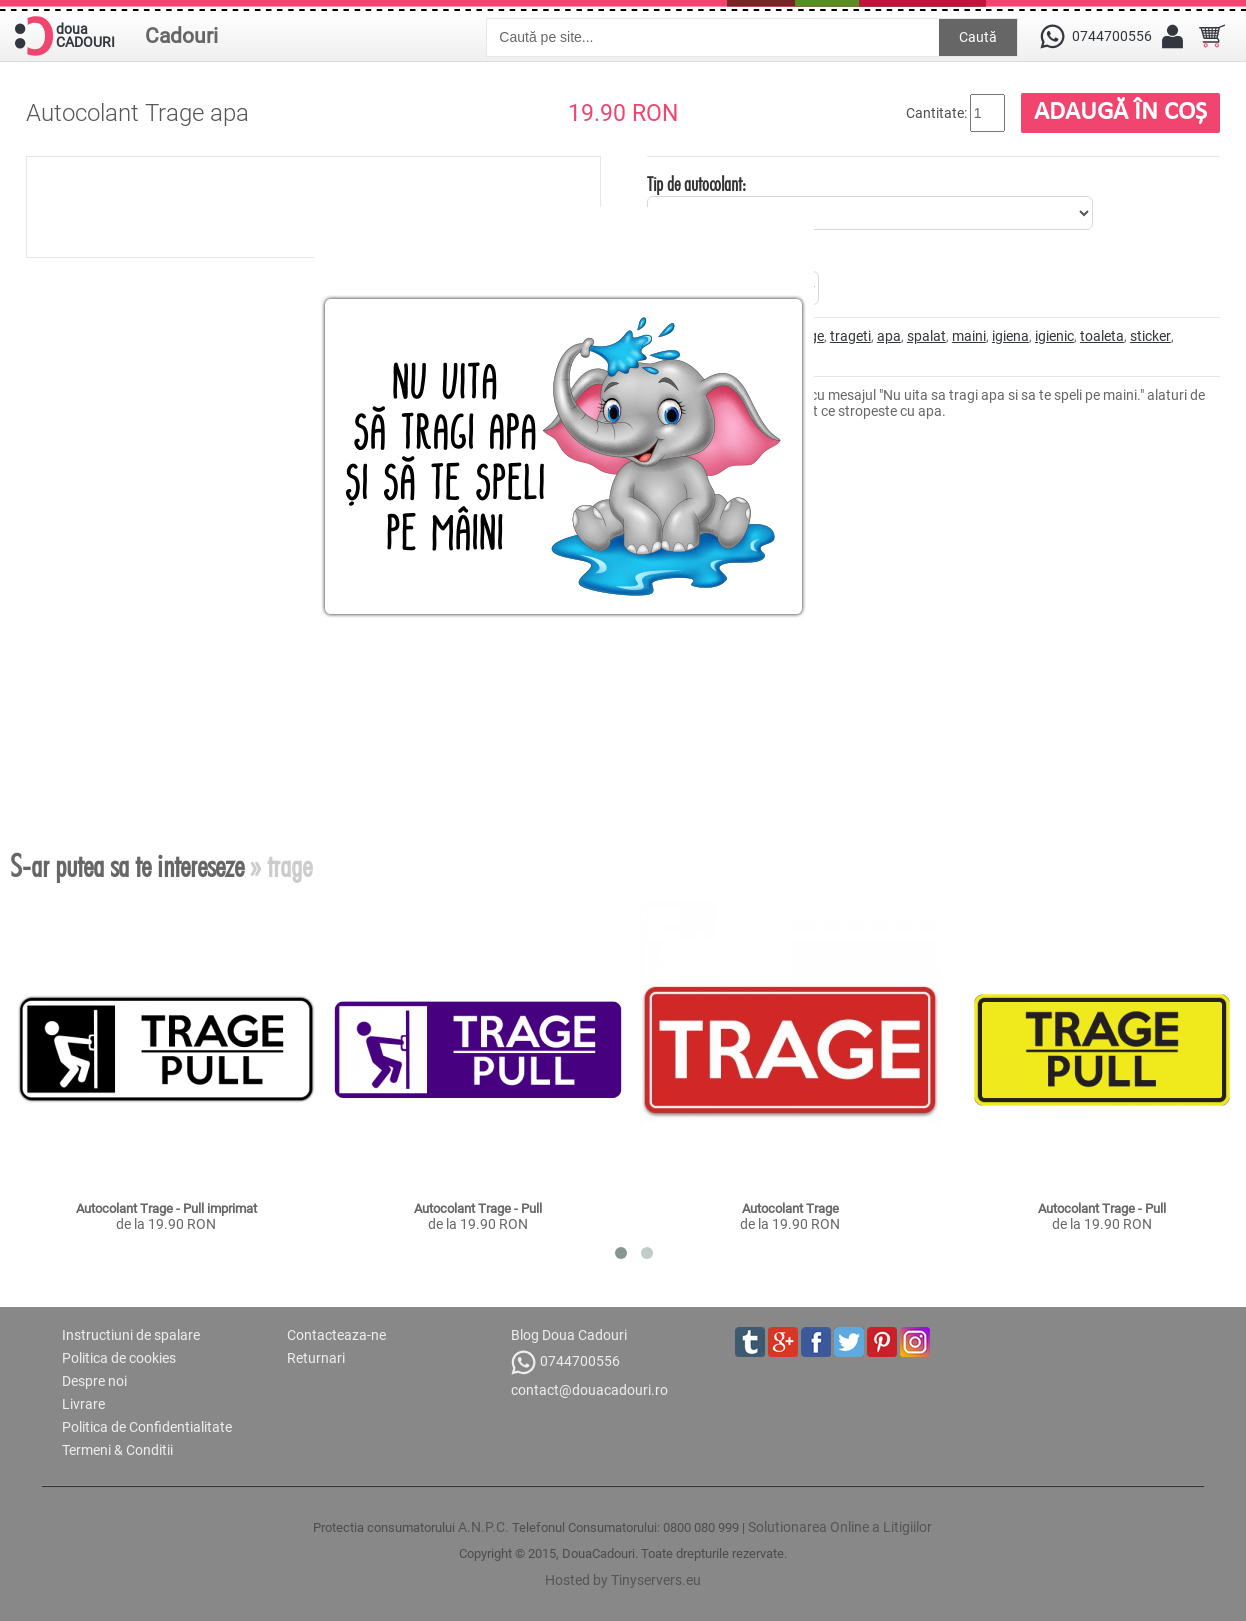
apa (889, 336)
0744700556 (565, 1362)
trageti (850, 336)
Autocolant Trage (790, 1208)
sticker (1150, 336)
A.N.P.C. (483, 1527)
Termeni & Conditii (117, 1450)
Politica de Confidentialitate (147, 1427)
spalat (926, 336)
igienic (1054, 336)
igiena (1010, 336)
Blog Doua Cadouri (569, 1335)
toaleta (1102, 336)
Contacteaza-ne (336, 1335)
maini (969, 336)
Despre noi (94, 1381)
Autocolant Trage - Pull (478, 1208)
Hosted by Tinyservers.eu (623, 1580)
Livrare (83, 1404)
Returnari (316, 1358)
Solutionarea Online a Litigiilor (840, 1527)
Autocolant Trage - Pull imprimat (166, 1208)
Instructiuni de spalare (131, 1335)
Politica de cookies (119, 1358)
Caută (978, 37)
